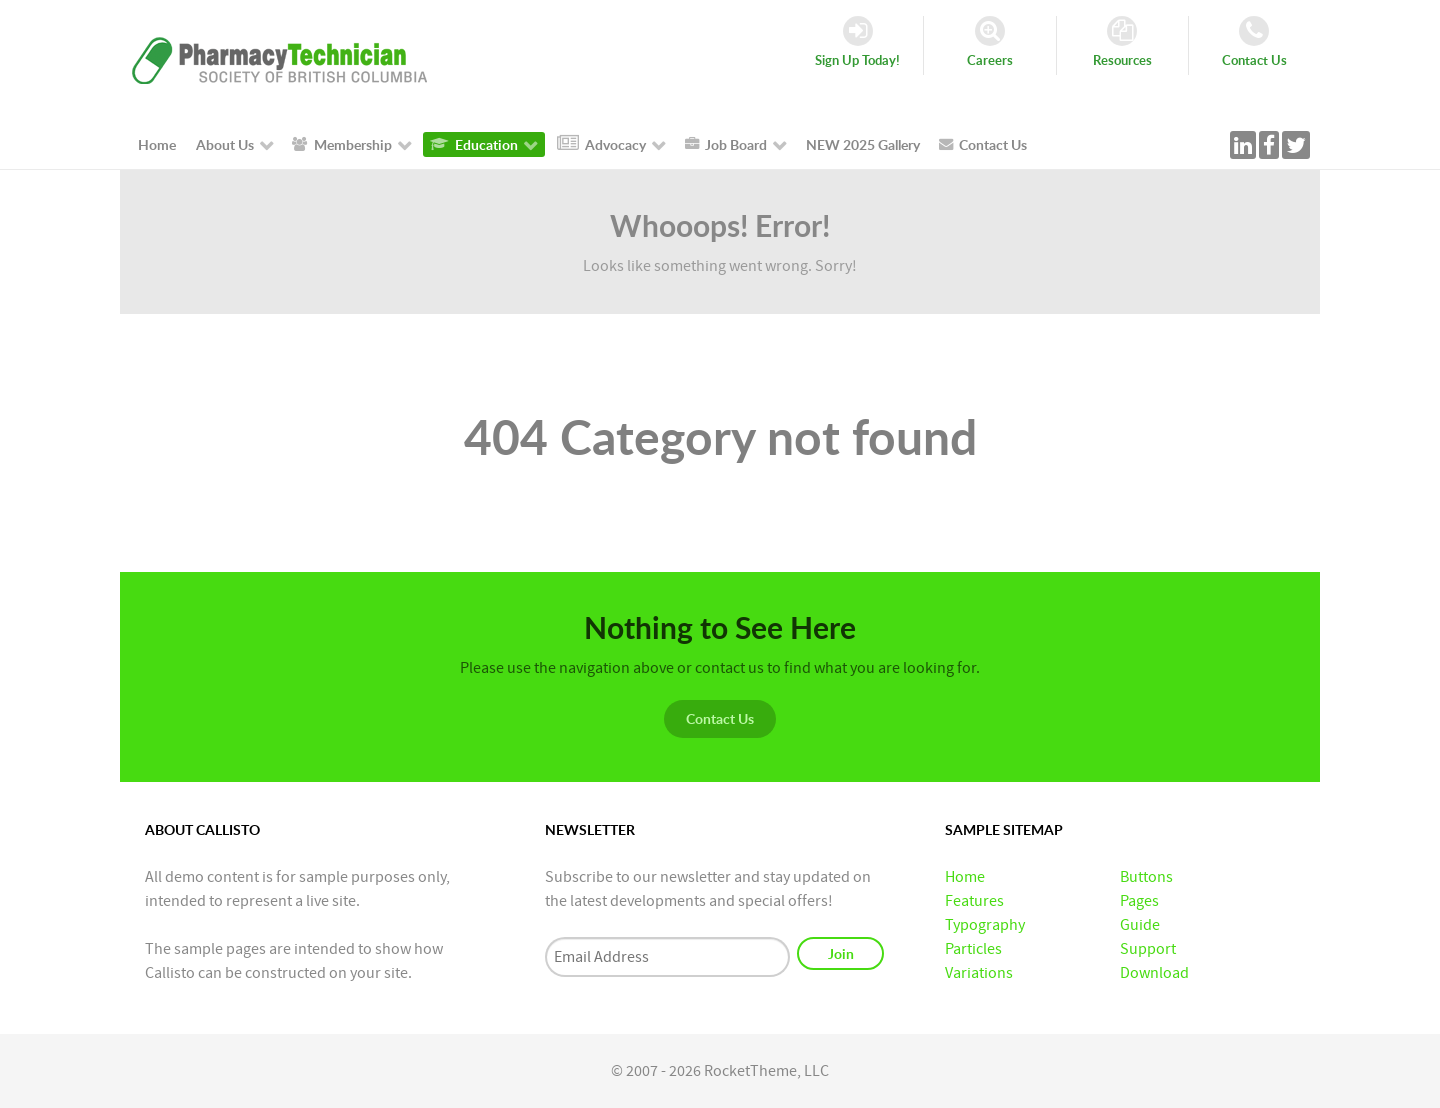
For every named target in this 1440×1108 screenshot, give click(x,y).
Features (974, 901)
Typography (985, 925)
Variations (979, 973)
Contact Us (720, 718)
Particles (973, 949)
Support (1148, 949)
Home (965, 877)
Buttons (1146, 877)
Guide (1140, 925)
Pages (1139, 901)
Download (1154, 973)
